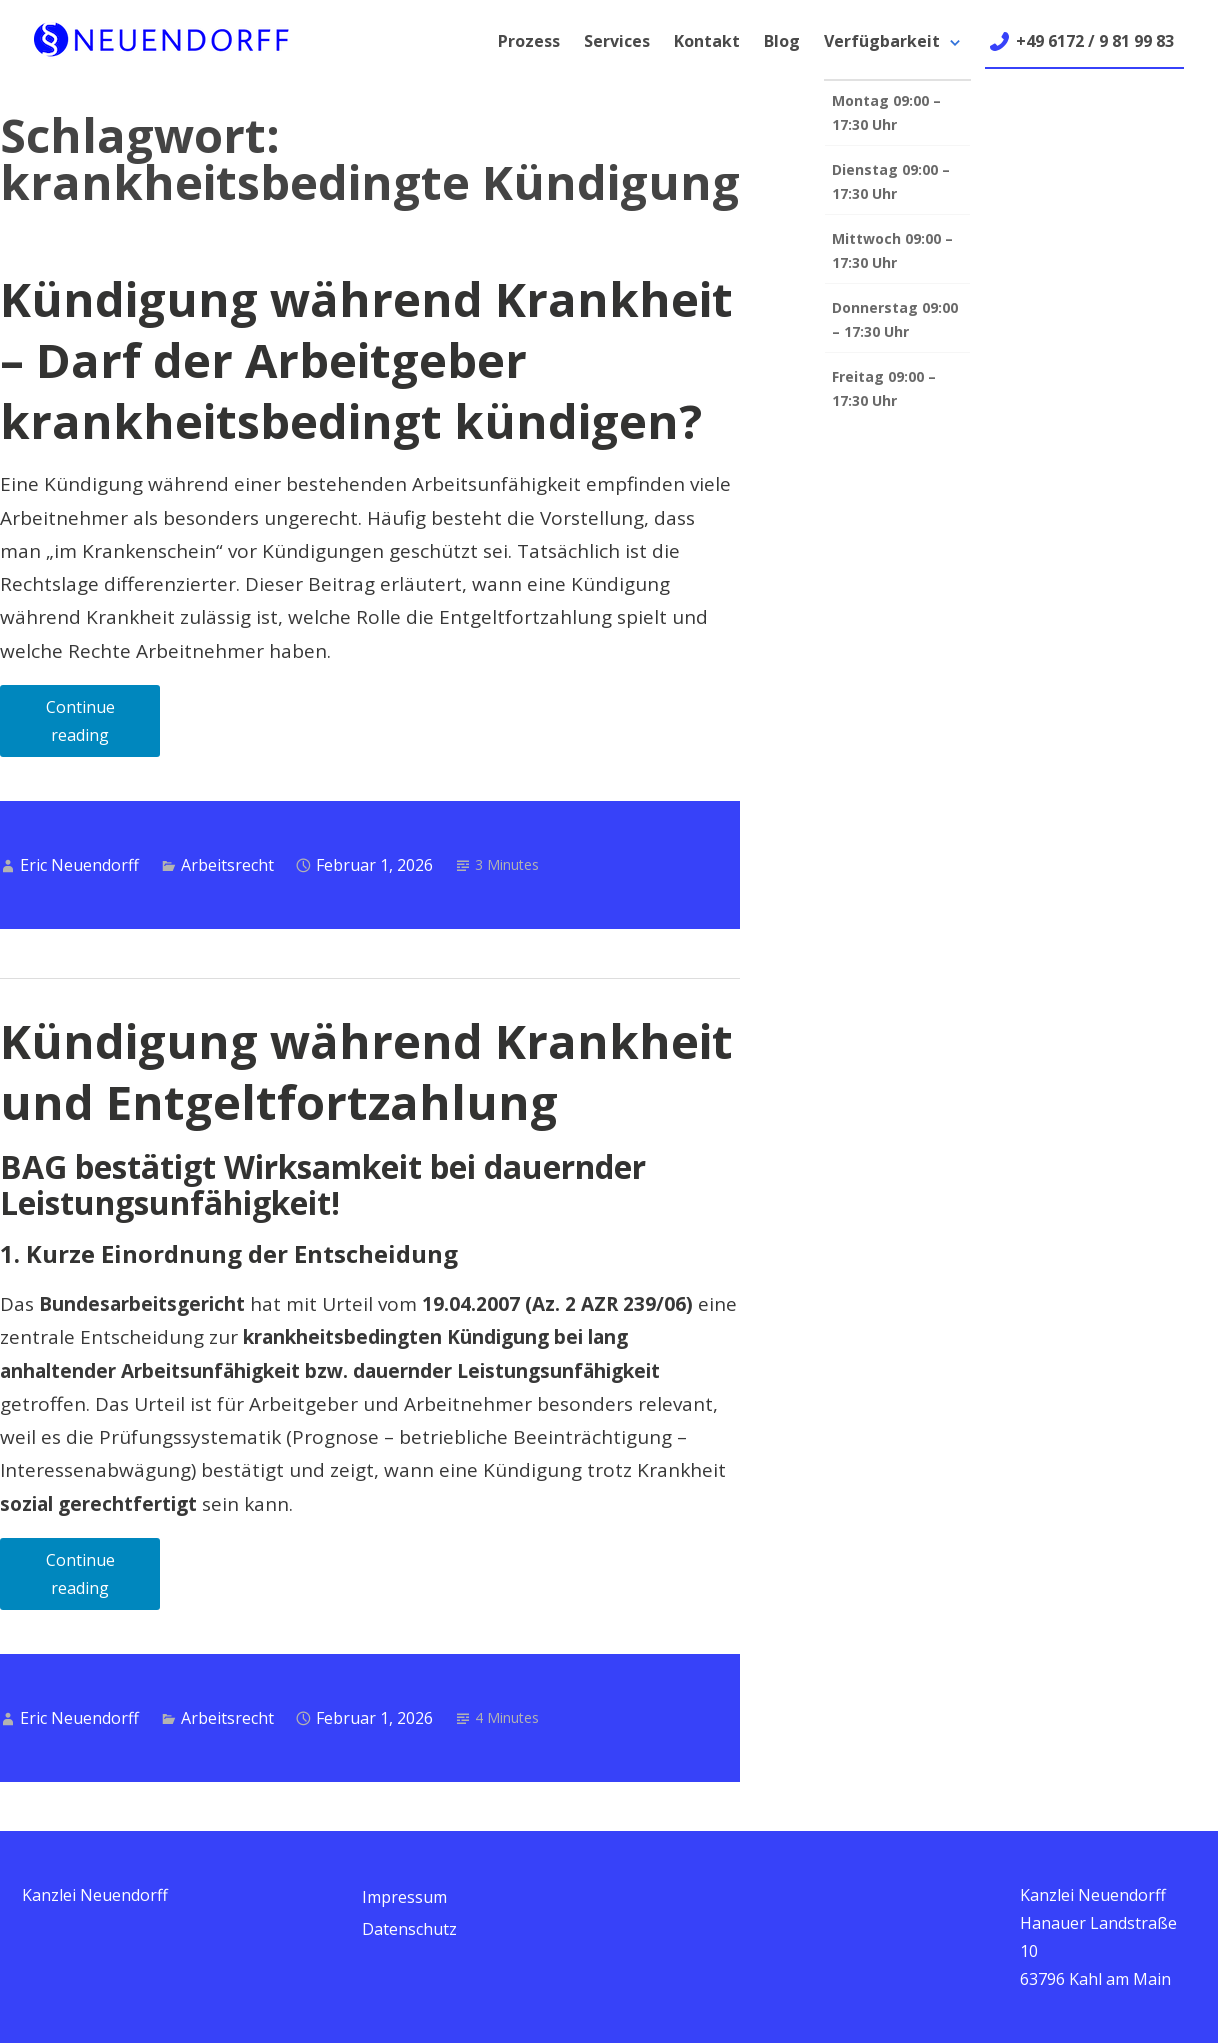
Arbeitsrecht (227, 865)
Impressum (404, 1897)
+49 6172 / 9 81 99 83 (1095, 41)
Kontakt (707, 41)
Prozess (529, 41)
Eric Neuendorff (79, 865)
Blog (782, 41)
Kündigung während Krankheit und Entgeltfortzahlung (366, 1071)
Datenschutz (409, 1929)
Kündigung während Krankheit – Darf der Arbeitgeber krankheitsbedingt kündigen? (366, 360)
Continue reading (103, 726)
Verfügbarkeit (882, 41)
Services (617, 41)
